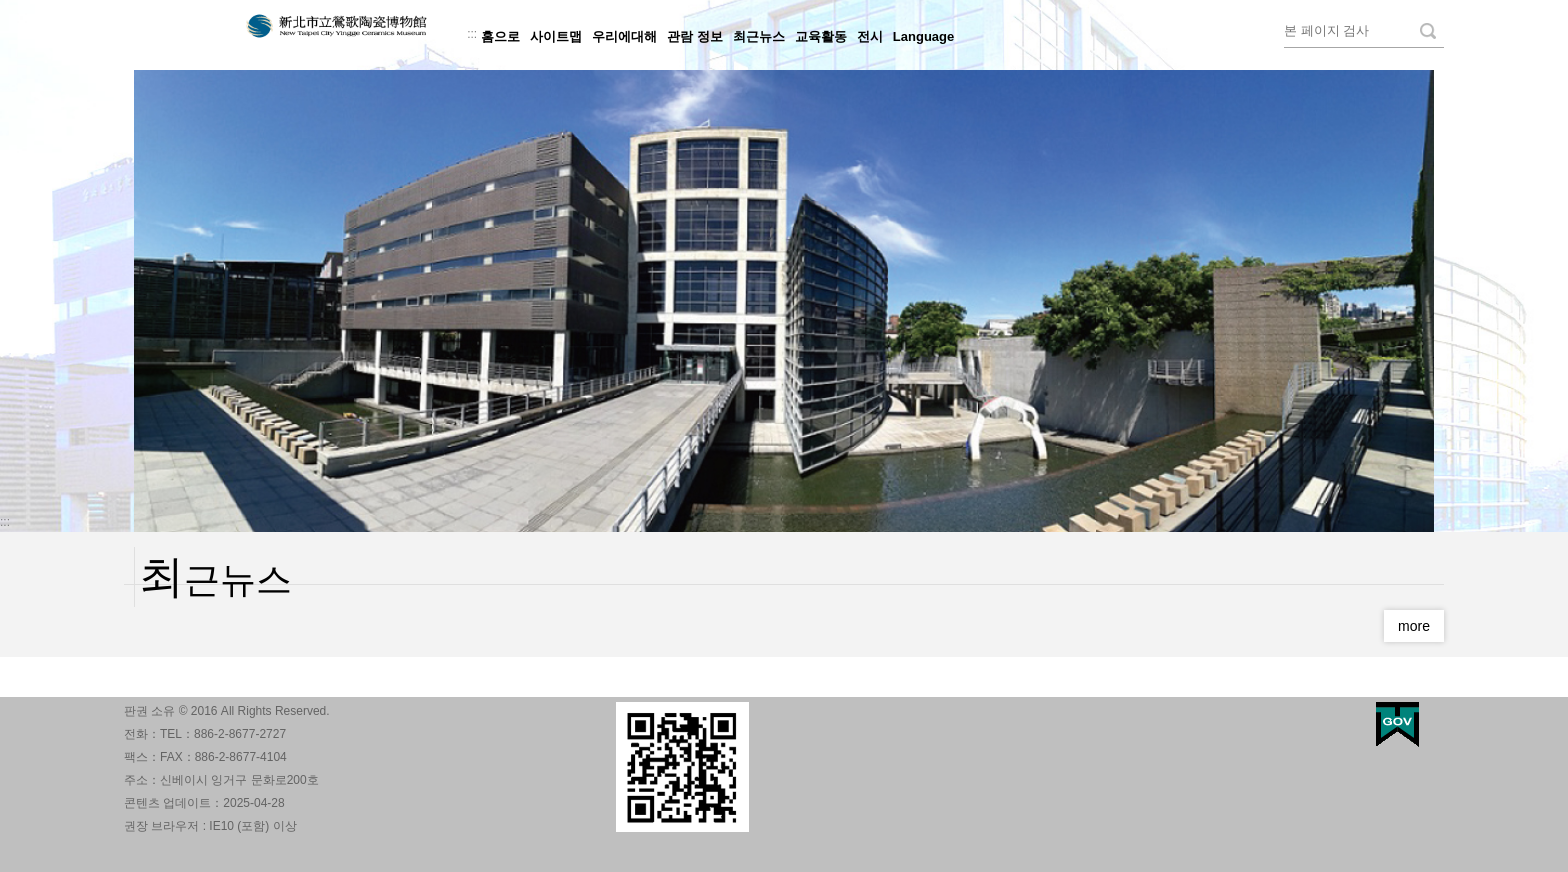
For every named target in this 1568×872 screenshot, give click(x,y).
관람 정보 (695, 36)
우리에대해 (624, 36)
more (1414, 626)
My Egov (1397, 724)
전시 (870, 36)
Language (923, 36)
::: (472, 34)
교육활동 (821, 36)
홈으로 (500, 36)
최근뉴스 (759, 36)
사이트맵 (556, 36)
